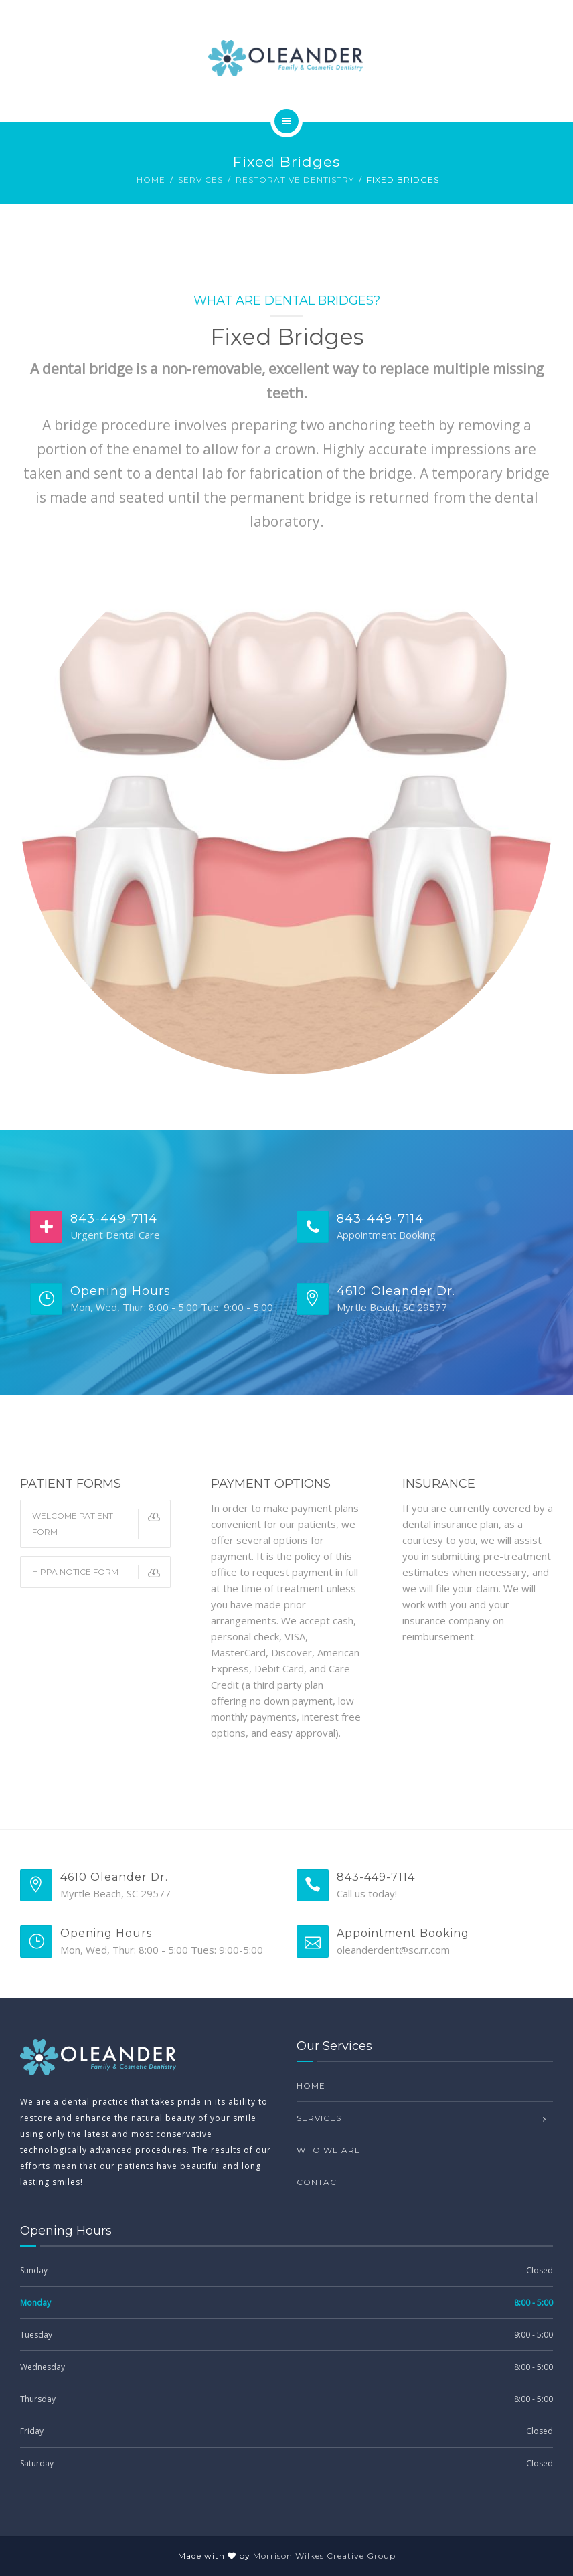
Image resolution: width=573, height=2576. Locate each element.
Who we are (329, 2150)
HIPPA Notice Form (101, 1572)
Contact (319, 2182)
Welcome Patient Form (101, 1523)
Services (200, 180)
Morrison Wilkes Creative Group (324, 2556)
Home (151, 180)
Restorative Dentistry (295, 180)
